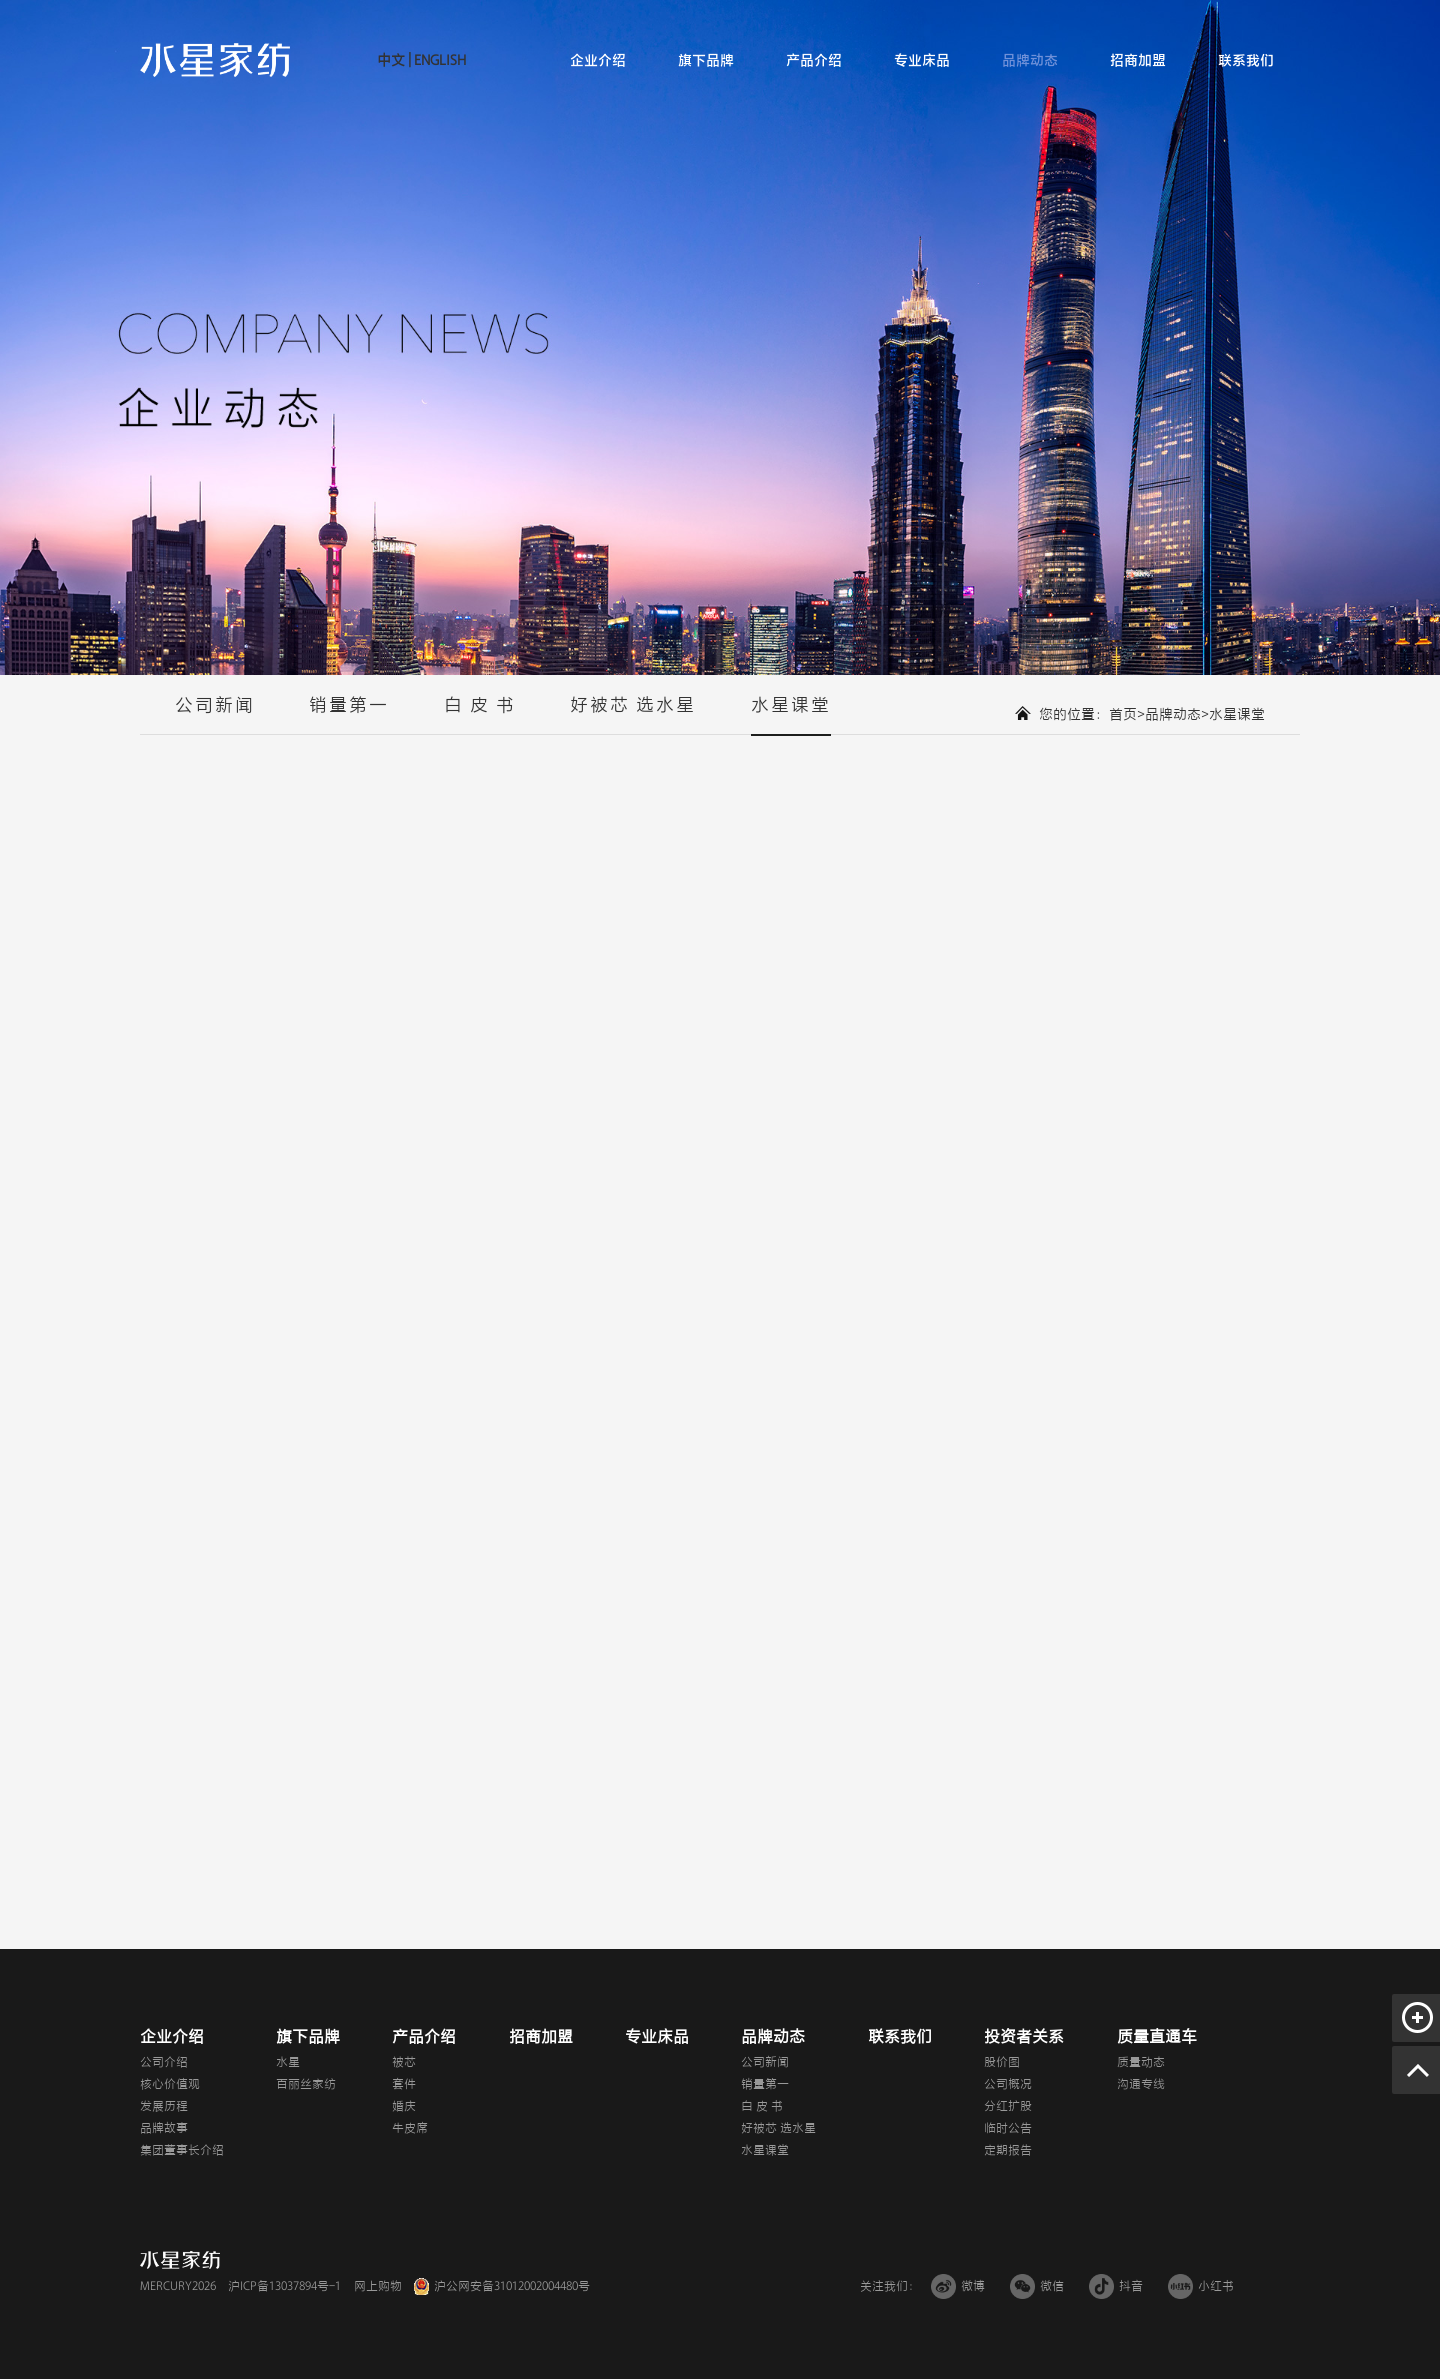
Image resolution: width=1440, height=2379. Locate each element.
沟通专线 (1141, 2084)
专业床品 (922, 60)
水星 (288, 2062)
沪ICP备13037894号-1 (284, 2286)
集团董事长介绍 (182, 2150)
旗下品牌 (706, 60)
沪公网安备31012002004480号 (512, 2286)
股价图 (1002, 2062)
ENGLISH (438, 60)
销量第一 (349, 715)
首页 (1123, 714)
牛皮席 (410, 2128)
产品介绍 (814, 60)
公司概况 (1008, 2084)
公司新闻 (215, 715)
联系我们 (1246, 60)
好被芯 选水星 (633, 715)
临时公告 (1008, 2128)
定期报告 (1008, 2150)
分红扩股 (1008, 2106)
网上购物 (378, 2286)
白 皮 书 (480, 715)
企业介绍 (598, 60)
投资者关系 (1024, 2037)
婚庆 (404, 2106)
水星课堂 (791, 715)
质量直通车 (1157, 2037)
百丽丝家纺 (306, 2084)
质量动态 (1141, 2062)
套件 (404, 2084)
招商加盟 (1138, 60)
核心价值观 (170, 2084)
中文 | (394, 60)
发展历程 (164, 2106)
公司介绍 (164, 2062)
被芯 (404, 2062)
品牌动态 (1030, 60)
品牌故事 (164, 2128)
